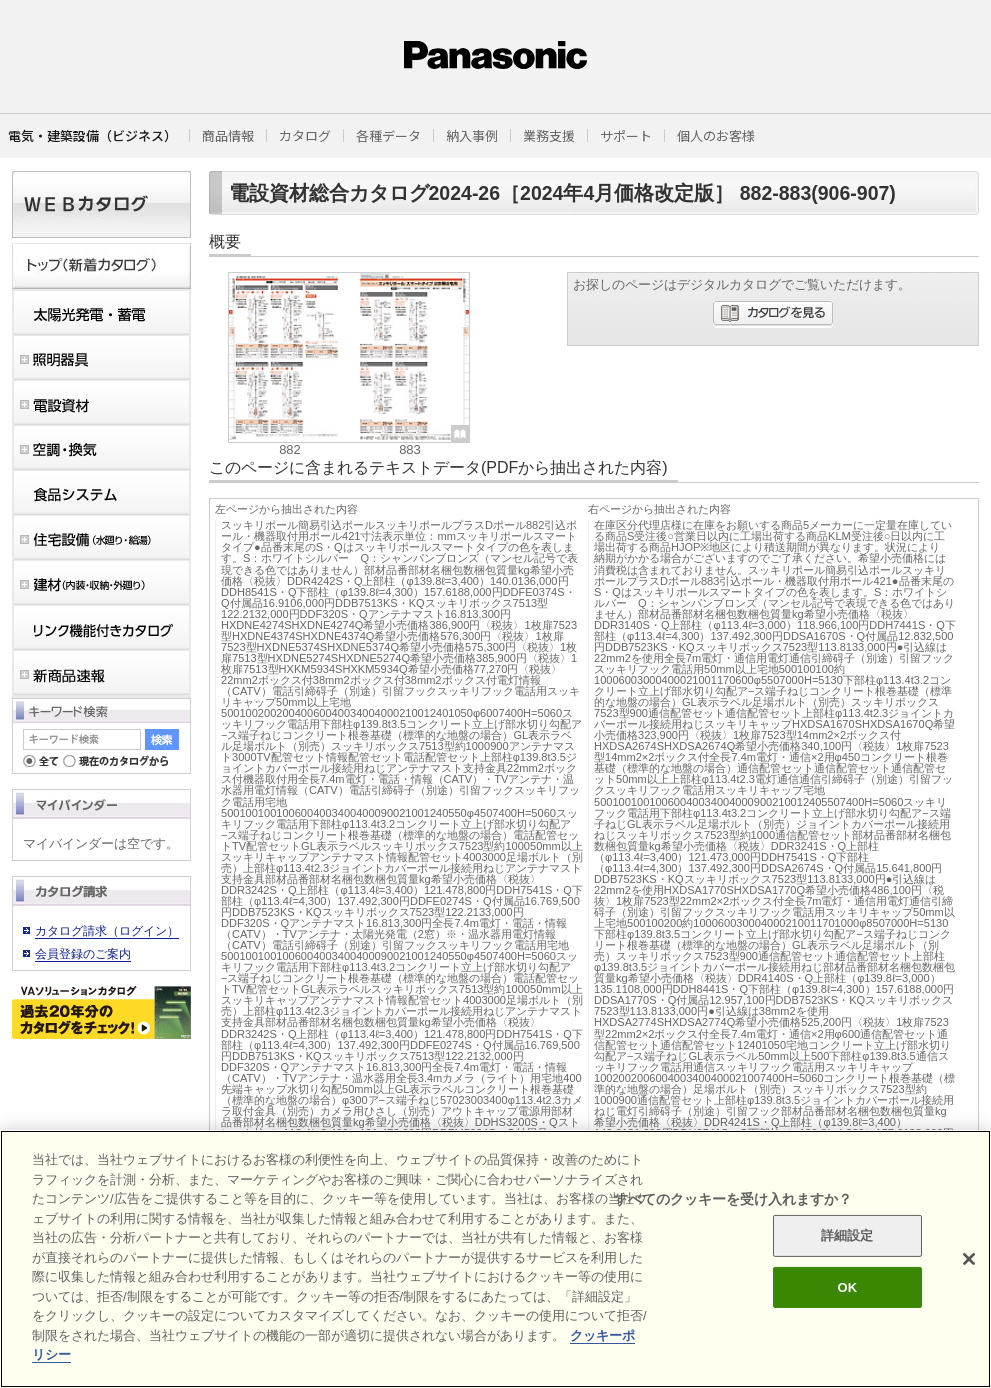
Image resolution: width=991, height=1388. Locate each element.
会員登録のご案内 (83, 954)
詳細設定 (847, 1235)
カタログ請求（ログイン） (107, 931)
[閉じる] (969, 1259)
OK (847, 1287)
